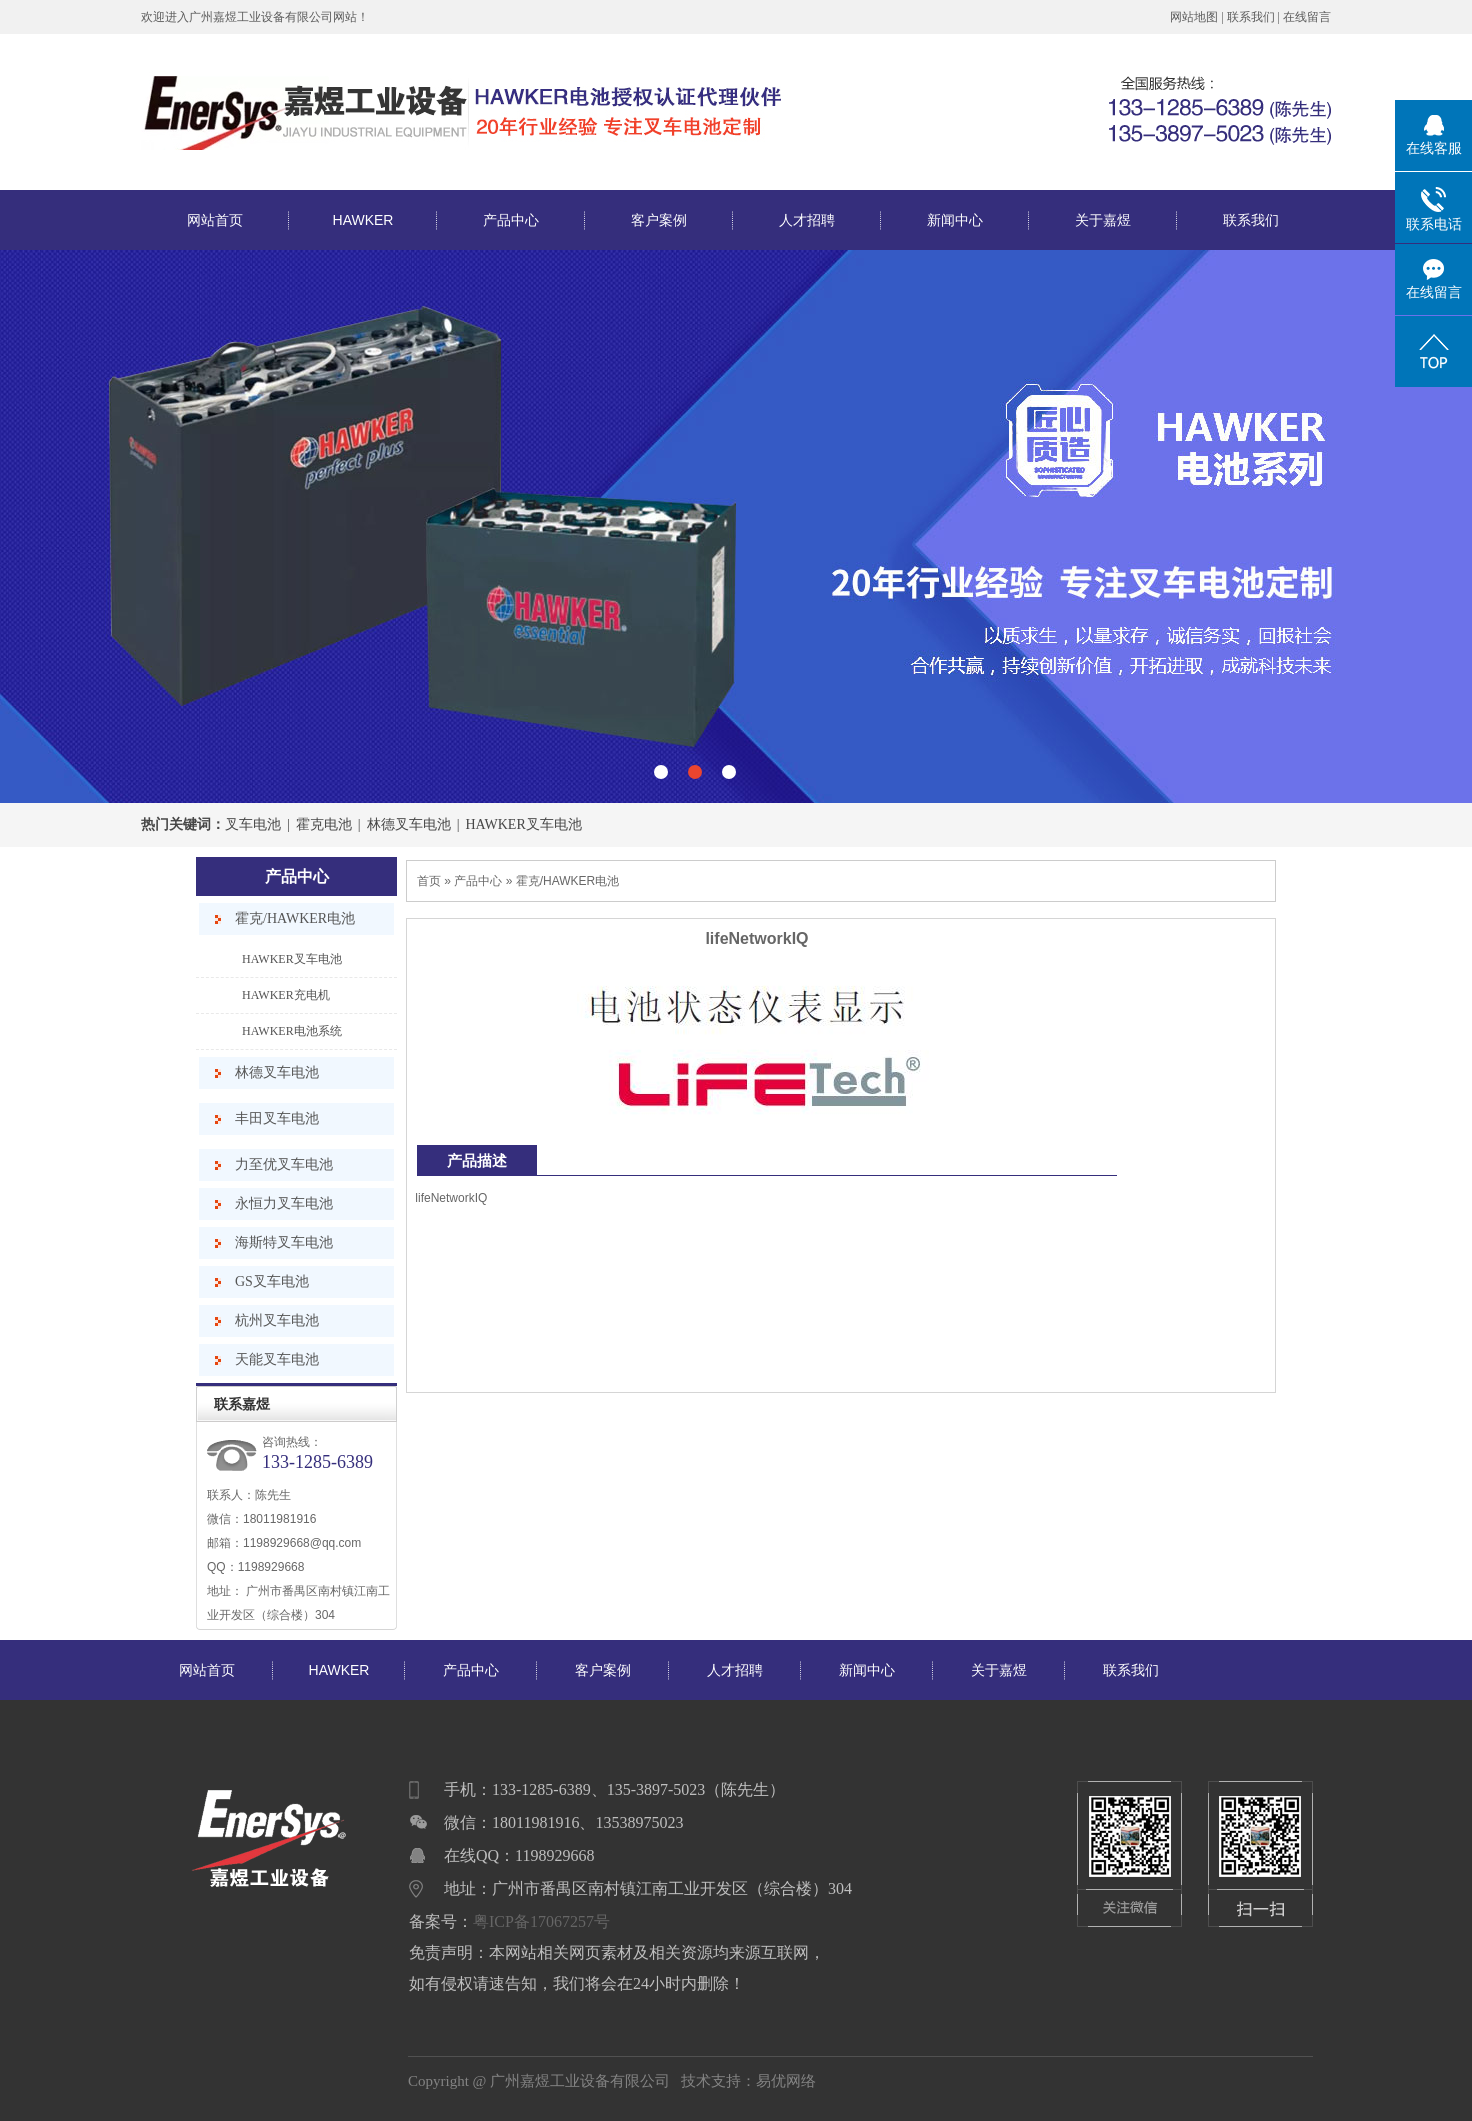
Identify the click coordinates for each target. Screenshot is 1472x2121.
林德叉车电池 (409, 824)
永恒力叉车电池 (284, 1203)
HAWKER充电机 (286, 995)
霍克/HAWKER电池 (295, 918)
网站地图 (1194, 17)
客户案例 (659, 220)
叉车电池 (253, 824)
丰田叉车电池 (277, 1118)
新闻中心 (955, 220)
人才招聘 (807, 220)
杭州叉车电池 (277, 1320)
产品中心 (511, 220)
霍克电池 (324, 824)
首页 (429, 881)
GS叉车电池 (272, 1281)
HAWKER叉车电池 (523, 824)
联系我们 (1251, 17)
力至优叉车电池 (284, 1164)
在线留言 (1307, 17)
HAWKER (363, 220)
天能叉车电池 (277, 1359)
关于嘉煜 (1103, 220)
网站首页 (215, 220)
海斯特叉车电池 (284, 1242)
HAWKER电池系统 (292, 1031)
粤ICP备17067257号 (541, 1921)
